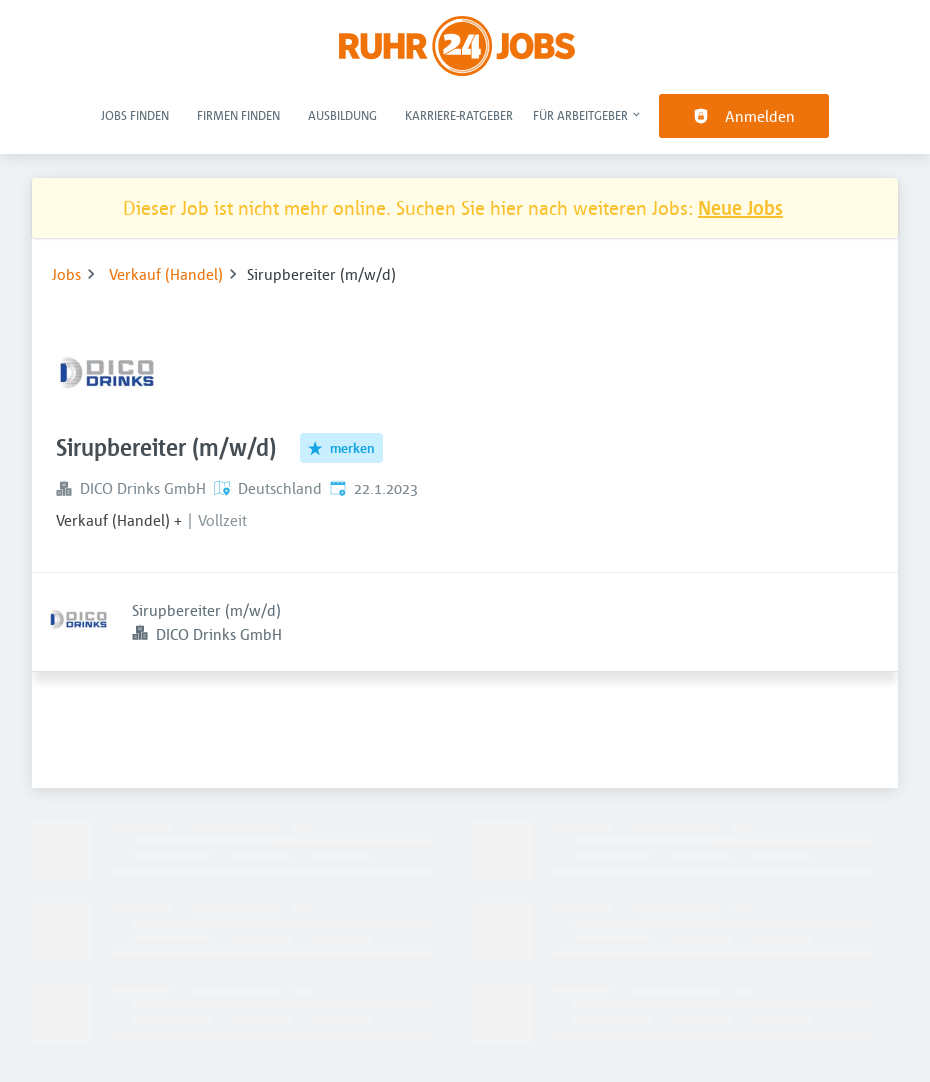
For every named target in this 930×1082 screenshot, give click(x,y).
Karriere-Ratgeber (459, 115)
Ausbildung (342, 115)
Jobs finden (135, 115)
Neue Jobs (740, 207)
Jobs (66, 274)
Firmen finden (238, 115)
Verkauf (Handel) (166, 274)
